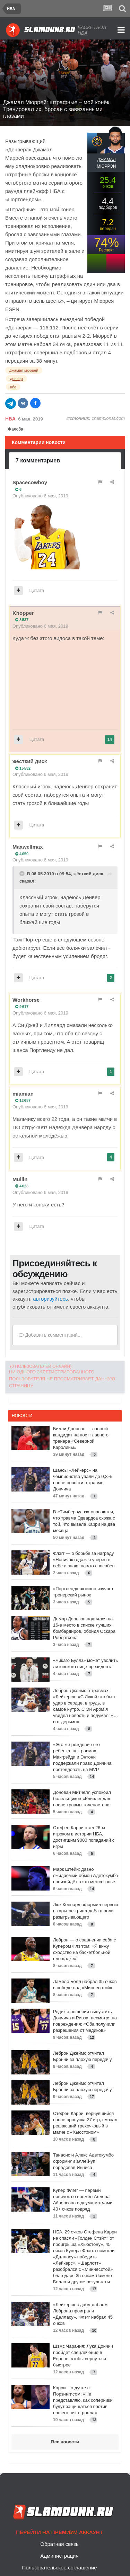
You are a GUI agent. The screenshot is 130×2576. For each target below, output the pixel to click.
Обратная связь (59, 2544)
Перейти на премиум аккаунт (59, 2532)
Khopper (23, 613)
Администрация (59, 2556)
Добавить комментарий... (50, 1335)
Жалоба (15, 429)
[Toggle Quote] (22, 873)
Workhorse (26, 1000)
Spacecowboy (29, 482)
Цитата (36, 590)
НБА (10, 419)
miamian (23, 1094)
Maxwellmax (27, 847)
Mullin (19, 1179)
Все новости (65, 2441)
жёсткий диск (29, 761)
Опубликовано (40, 495)
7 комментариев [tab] (38, 460)
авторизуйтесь (50, 1299)
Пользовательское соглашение (59, 2567)
